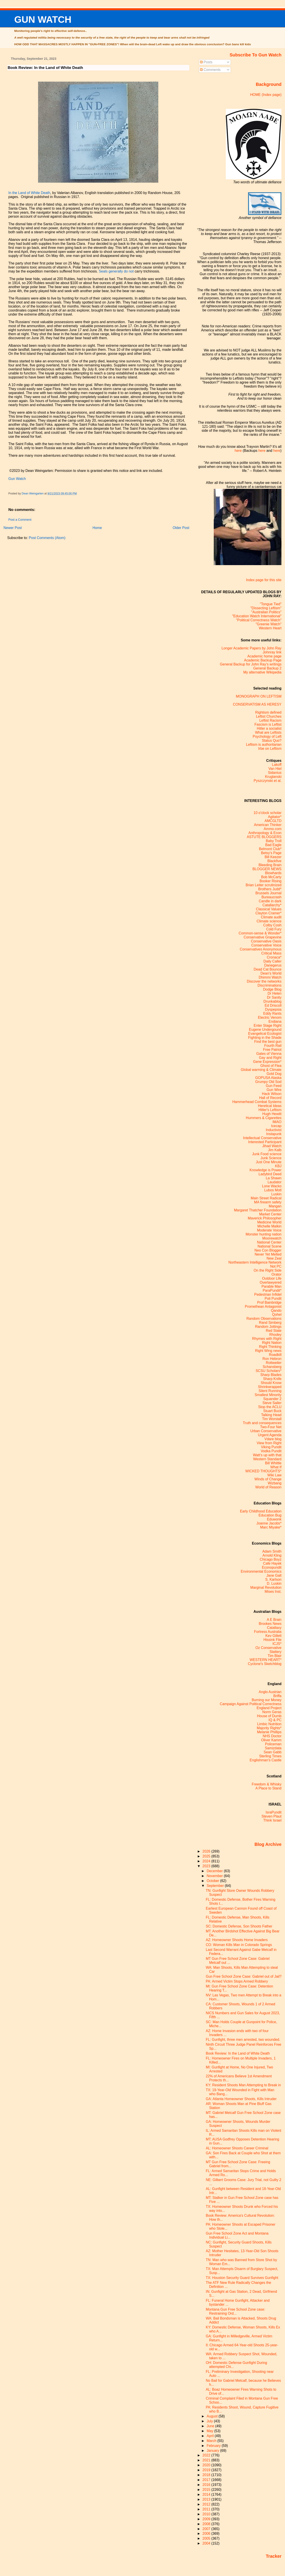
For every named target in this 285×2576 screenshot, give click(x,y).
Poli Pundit (273, 1298)
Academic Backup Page (262, 660)
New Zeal (274, 1258)
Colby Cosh (272, 925)
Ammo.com (272, 829)
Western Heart (270, 628)
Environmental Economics (261, 1571)
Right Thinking (270, 1347)
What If (275, 1467)
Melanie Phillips (269, 1732)
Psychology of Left (267, 736)
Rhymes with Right (266, 1339)
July (210, 2421)
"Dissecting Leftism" (266, 608)
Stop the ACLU (269, 1407)
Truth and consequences (262, 1423)
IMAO (277, 1122)
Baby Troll (273, 841)
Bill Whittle (273, 1463)
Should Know (271, 1383)
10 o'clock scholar (267, 813)
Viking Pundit (271, 1447)
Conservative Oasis (266, 941)
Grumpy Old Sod (268, 1082)
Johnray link (272, 652)
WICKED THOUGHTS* (263, 1471)
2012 (206, 2504)
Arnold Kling (272, 1555)
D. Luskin (274, 1583)
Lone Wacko (271, 1186)
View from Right (269, 1443)
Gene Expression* (267, 1062)
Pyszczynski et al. (267, 781)
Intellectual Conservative (262, 1138)
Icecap (276, 1126)
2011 (206, 2509)
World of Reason (268, 1487)
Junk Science (271, 1158)
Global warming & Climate (261, 1070)
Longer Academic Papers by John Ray (251, 648)
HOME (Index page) (265, 95)
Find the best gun (267, 1041)
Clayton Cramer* (268, 913)
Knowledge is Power (265, 1170)
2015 (206, 2489)
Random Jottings (268, 1326)
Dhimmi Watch (270, 977)
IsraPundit (273, 1812)
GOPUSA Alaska (268, 1078)
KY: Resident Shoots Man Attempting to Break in (243, 2085)
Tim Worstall (271, 1419)
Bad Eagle (273, 845)
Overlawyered (271, 1282)
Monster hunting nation (263, 1234)
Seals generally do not (116, 271)
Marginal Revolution (265, 1587)
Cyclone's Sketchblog (264, 1664)
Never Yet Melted (268, 1254)
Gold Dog (274, 1074)
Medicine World (269, 1222)
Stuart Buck (272, 1411)
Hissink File (272, 1640)
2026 (206, 1851)
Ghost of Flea (270, 1066)
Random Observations (263, 1318)
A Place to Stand (268, 1788)
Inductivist (273, 1130)
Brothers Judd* (269, 889)
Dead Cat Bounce (267, 969)
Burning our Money (266, 1700)
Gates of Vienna (268, 1054)
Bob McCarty (271, 877)
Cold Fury (274, 929)
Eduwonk (274, 1519)
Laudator (275, 1182)
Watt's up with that (267, 1455)
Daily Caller (272, 961)
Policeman (273, 1744)
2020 (206, 2465)
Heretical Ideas (270, 1106)
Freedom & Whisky (266, 1784)
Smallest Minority (268, 1395)
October (213, 1881)
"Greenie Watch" (268, 624)
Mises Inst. (273, 1591)
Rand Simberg (270, 1322)
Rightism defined (268, 712)
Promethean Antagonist (263, 1306)
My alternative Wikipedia (262, 672)
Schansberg (272, 1367)
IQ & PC (275, 1720)
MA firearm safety (267, 1202)
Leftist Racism (270, 720)
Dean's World (271, 973)
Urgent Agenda (270, 1435)
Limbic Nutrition (269, 1724)
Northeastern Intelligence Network (254, 1262)
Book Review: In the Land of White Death (238, 2053)
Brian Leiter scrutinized (263, 885)
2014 (206, 2494)
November (215, 1876)
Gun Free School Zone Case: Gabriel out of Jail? (243, 1976)
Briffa (277, 1696)
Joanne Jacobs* (269, 1523)
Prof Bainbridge (269, 1302)
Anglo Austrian (270, 1692)
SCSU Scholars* (268, 1371)
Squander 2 (272, 1399)
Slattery (276, 1652)
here (238, 450)
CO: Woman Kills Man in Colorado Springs (239, 1945)
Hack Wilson (271, 1094)
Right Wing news (268, 1351)
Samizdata (273, 1748)
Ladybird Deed (270, 1174)
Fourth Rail (272, 1045)
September (216, 1886)
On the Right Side (267, 1270)
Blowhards (273, 873)
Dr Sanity (274, 997)
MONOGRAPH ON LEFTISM (258, 696)
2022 (206, 2455)
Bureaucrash (271, 897)
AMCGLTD (273, 821)
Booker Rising (271, 881)
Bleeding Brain (270, 865)
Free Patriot (272, 1049)
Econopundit (271, 1567)
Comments (210, 70)
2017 (206, 2480)
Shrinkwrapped (270, 1387)
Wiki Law (274, 1475)
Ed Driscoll (273, 1005)
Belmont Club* (270, 849)
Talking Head (271, 1415)
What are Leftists (268, 732)
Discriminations (269, 985)
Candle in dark (270, 901)
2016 (206, 2485)
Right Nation (271, 1343)
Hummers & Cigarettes (263, 1118)
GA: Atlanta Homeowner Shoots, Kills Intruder (241, 2099)
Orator (276, 1274)
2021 (206, 2460)
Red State (273, 1330)
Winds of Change (267, 1479)
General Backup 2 (267, 668)
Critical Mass (271, 953)
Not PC (275, 1266)
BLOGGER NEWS (266, 869)
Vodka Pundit (271, 1451)
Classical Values (268, 909)
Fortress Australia (267, 1632)
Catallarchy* (272, 905)
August (212, 2416)
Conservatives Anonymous (260, 949)
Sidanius (274, 773)
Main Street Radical (266, 1198)
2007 (206, 2529)
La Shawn (273, 1178)
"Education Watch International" (256, 616)
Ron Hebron (272, 1359)
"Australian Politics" (266, 612)
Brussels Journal (268, 893)
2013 (206, 2499)
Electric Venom (270, 1017)
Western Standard (267, 1459)
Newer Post (13, 528)
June (211, 2426)
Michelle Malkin (269, 1226)
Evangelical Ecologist (265, 1033)
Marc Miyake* (270, 1527)
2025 (206, 1856)
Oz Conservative (268, 1648)
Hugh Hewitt (271, 1114)
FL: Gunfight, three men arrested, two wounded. (243, 2039)
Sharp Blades (270, 1375)
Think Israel (272, 1820)
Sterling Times (270, 1756)
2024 (206, 1861)
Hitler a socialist (269, 728)
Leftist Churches (268, 716)
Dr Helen (274, 993)
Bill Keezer (273, 857)
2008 (206, 2524)
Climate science (268, 921)
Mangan (275, 1206)
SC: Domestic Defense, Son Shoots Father (239, 1926)
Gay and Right (270, 1058)
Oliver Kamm (271, 1740)
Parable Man (271, 1286)
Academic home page (264, 656)
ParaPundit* (272, 1290)
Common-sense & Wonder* (260, 933)
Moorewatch (271, 1238)
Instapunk (274, 1134)
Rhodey (275, 1335)
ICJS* (277, 1644)
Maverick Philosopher (264, 1218)
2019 (206, 2470)
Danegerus (272, 965)
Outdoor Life (271, 1278)
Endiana (275, 1021)
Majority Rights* (269, 1728)
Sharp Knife (272, 1379)
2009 (206, 2519)
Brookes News (270, 1624)
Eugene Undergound (265, 1029)
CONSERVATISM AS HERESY (257, 704)
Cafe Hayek (272, 1563)
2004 (206, 2543)
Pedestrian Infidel (267, 1294)
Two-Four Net (270, 1427)
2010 (206, 2514)
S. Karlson (273, 1579)
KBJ (278, 1166)
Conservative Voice (266, 945)
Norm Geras (271, 1712)
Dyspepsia (273, 1009)
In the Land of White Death (29, 193)
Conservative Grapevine (262, 937)
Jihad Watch (272, 1146)
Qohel (276, 1314)
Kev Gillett (273, 1636)
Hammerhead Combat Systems (256, 1102)
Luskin (276, 1194)
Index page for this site (263, 580)
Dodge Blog (272, 989)
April (211, 2436)
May (210, 2431)
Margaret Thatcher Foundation (258, 1210)
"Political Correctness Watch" (258, 620)
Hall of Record (270, 1098)
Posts (206, 62)
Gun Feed (273, 1086)
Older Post (181, 528)
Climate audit (271, 917)
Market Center (270, 1214)
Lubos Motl (272, 1190)
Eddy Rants (272, 1013)
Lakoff (276, 764)
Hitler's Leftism (270, 1110)
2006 (206, 2533)
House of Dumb (269, 1716)
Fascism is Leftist (267, 724)
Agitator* (274, 817)
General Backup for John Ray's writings (251, 664)
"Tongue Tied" (270, 604)
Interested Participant (265, 1142)
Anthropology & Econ (264, 833)
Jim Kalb (274, 1150)
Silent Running (270, 1391)
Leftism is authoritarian (263, 744)
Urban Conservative (265, 1431)
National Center (269, 1242)
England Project (268, 1708)
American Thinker (267, 825)
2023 (206, 1866)
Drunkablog (272, 1001)
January (213, 2450)
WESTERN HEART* (265, 1660)
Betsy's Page (271, 853)
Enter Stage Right (267, 1025)
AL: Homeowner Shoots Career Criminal (237, 2148)
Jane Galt (273, 1575)
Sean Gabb (272, 1752)
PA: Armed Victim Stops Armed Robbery (237, 1981)
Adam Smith (271, 1551)
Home (97, 528)
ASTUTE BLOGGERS (264, 837)
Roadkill (275, 1355)
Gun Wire (274, 1090)
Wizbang (275, 1483)
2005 (206, 2538)
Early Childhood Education (261, 1511)
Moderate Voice (269, 1230)
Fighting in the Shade (265, 1037)
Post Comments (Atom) (47, 538)
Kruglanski (273, 777)
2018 (206, 2475)
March (212, 2441)
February (214, 2446)
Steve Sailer (272, 1403)
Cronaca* (274, 957)
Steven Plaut (271, 1816)
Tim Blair (274, 1656)
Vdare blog (273, 1439)
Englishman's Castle (265, 1760)
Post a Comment (20, 519)
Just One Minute (268, 1162)
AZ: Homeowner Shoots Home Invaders (237, 1940)
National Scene (269, 1246)
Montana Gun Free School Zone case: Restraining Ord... (235, 2311)
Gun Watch (17, 479)
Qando (276, 1310)
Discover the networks (264, 981)
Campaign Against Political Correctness (250, 1704)
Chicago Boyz (271, 1559)
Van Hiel (275, 769)
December (215, 1871)
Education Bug (270, 1515)
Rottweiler (273, 1363)
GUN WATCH (42, 19)
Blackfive (274, 861)
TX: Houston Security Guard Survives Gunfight (242, 2278)
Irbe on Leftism (269, 748)
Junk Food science (266, 1154)
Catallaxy (274, 1628)
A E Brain (274, 1620)
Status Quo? (271, 740)
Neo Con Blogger (267, 1250)
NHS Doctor (272, 1736)
